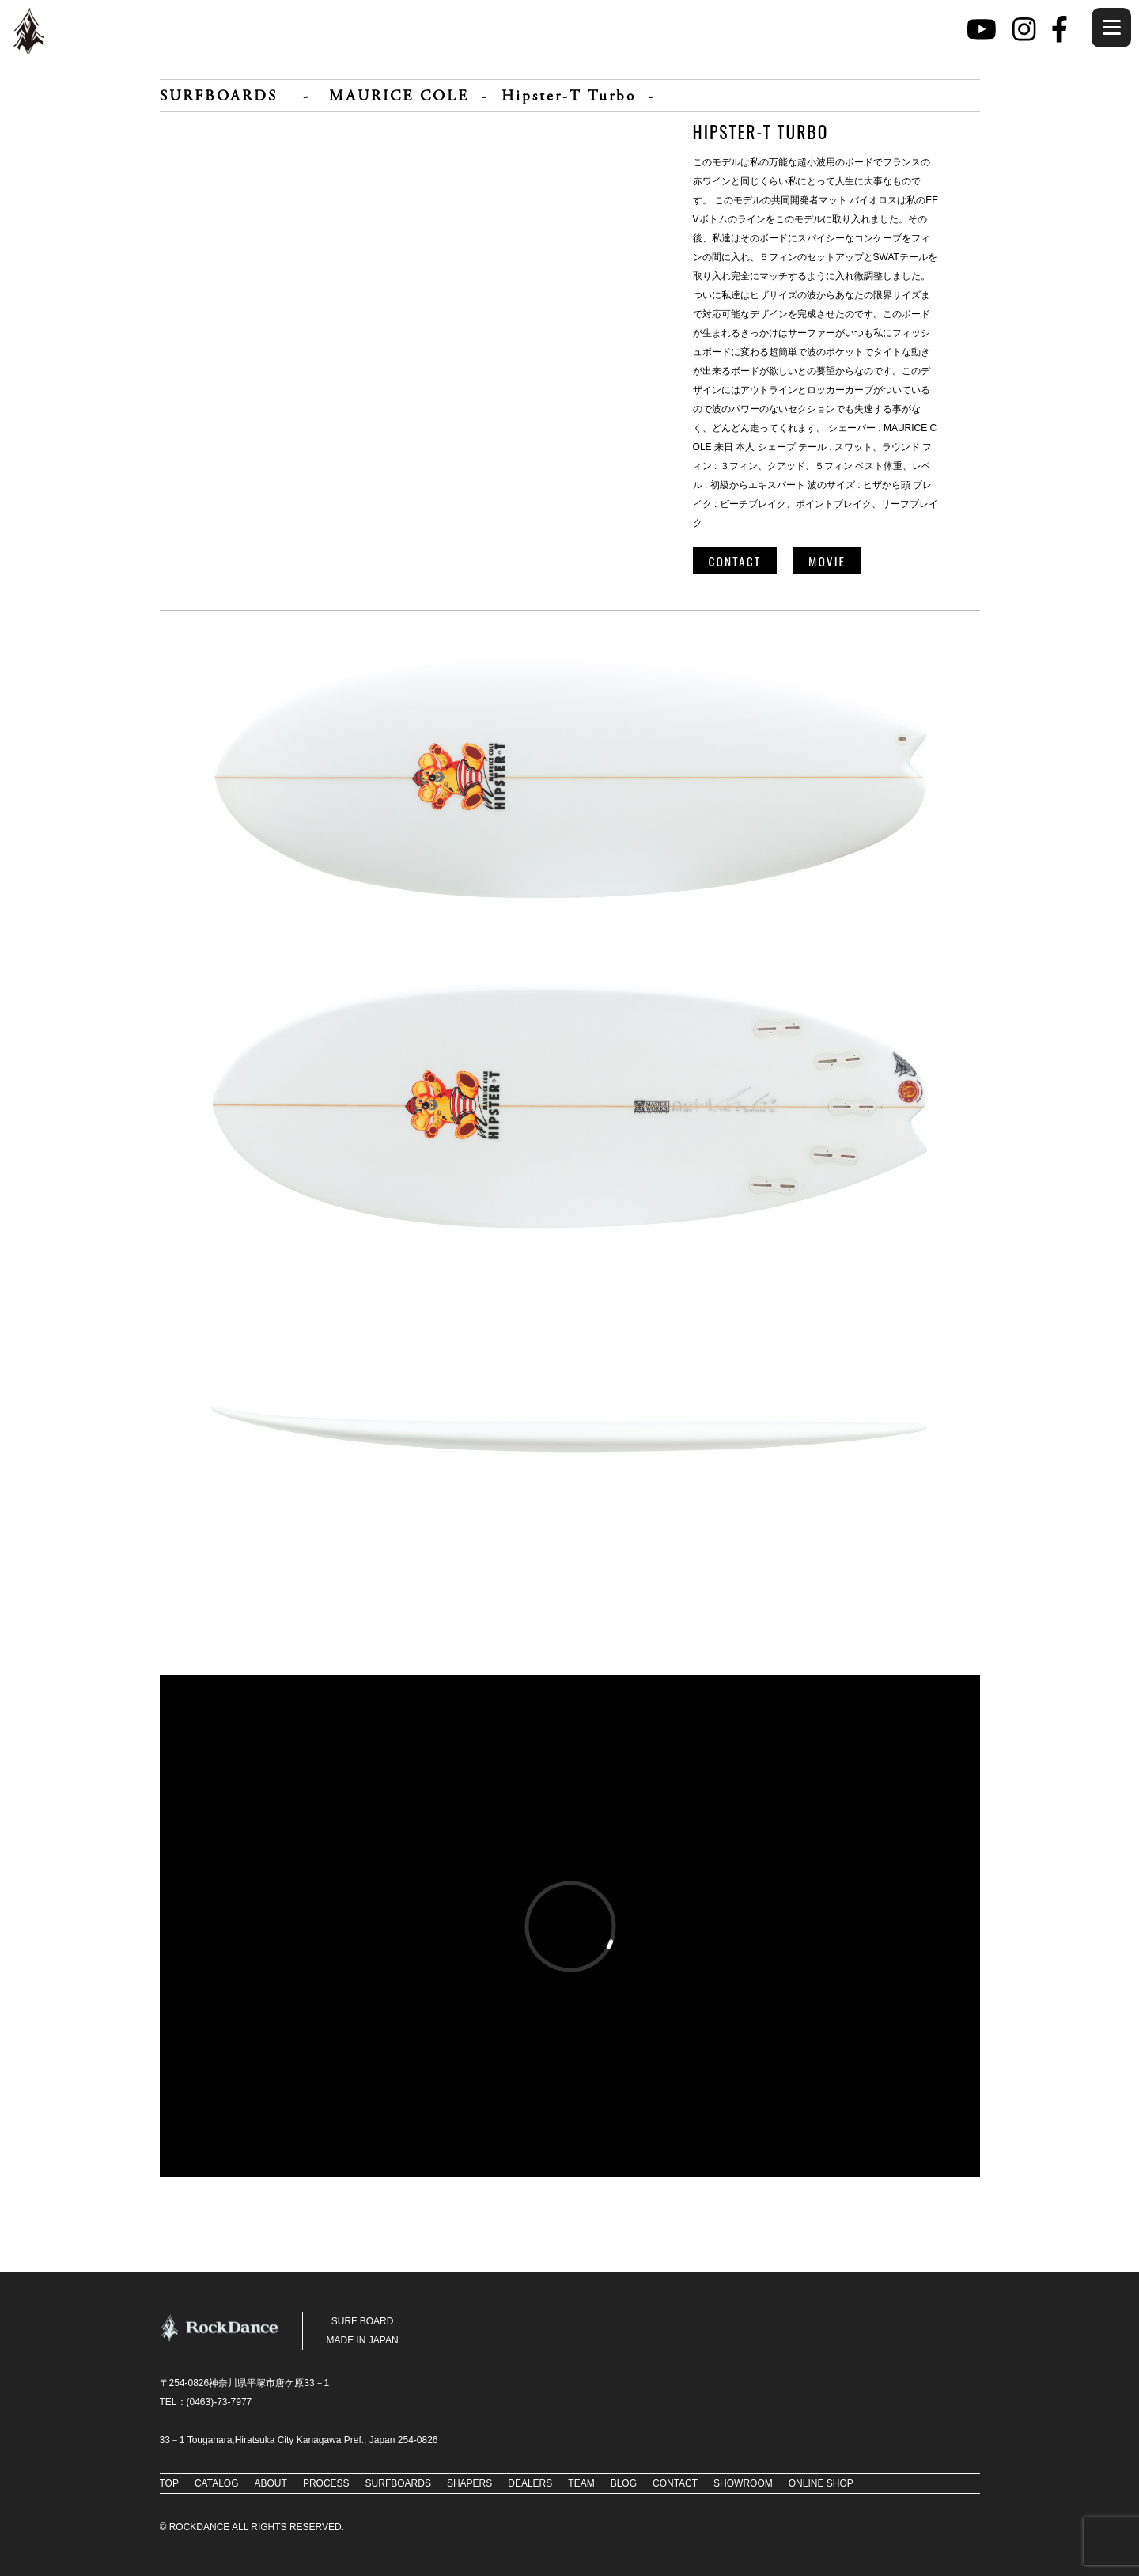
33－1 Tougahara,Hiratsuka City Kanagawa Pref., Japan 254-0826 (299, 2439)
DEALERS (530, 2483)
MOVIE (827, 560)
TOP (169, 2483)
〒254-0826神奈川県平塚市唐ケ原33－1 (245, 2382)
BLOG (624, 2483)
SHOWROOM (743, 2483)
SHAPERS (469, 2483)
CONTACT (735, 560)
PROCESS (326, 2483)
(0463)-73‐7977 (219, 2401)
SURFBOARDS (219, 96)
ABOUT (271, 2483)
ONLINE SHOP (821, 2483)
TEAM (581, 2483)
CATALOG (217, 2483)
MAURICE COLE (399, 96)
